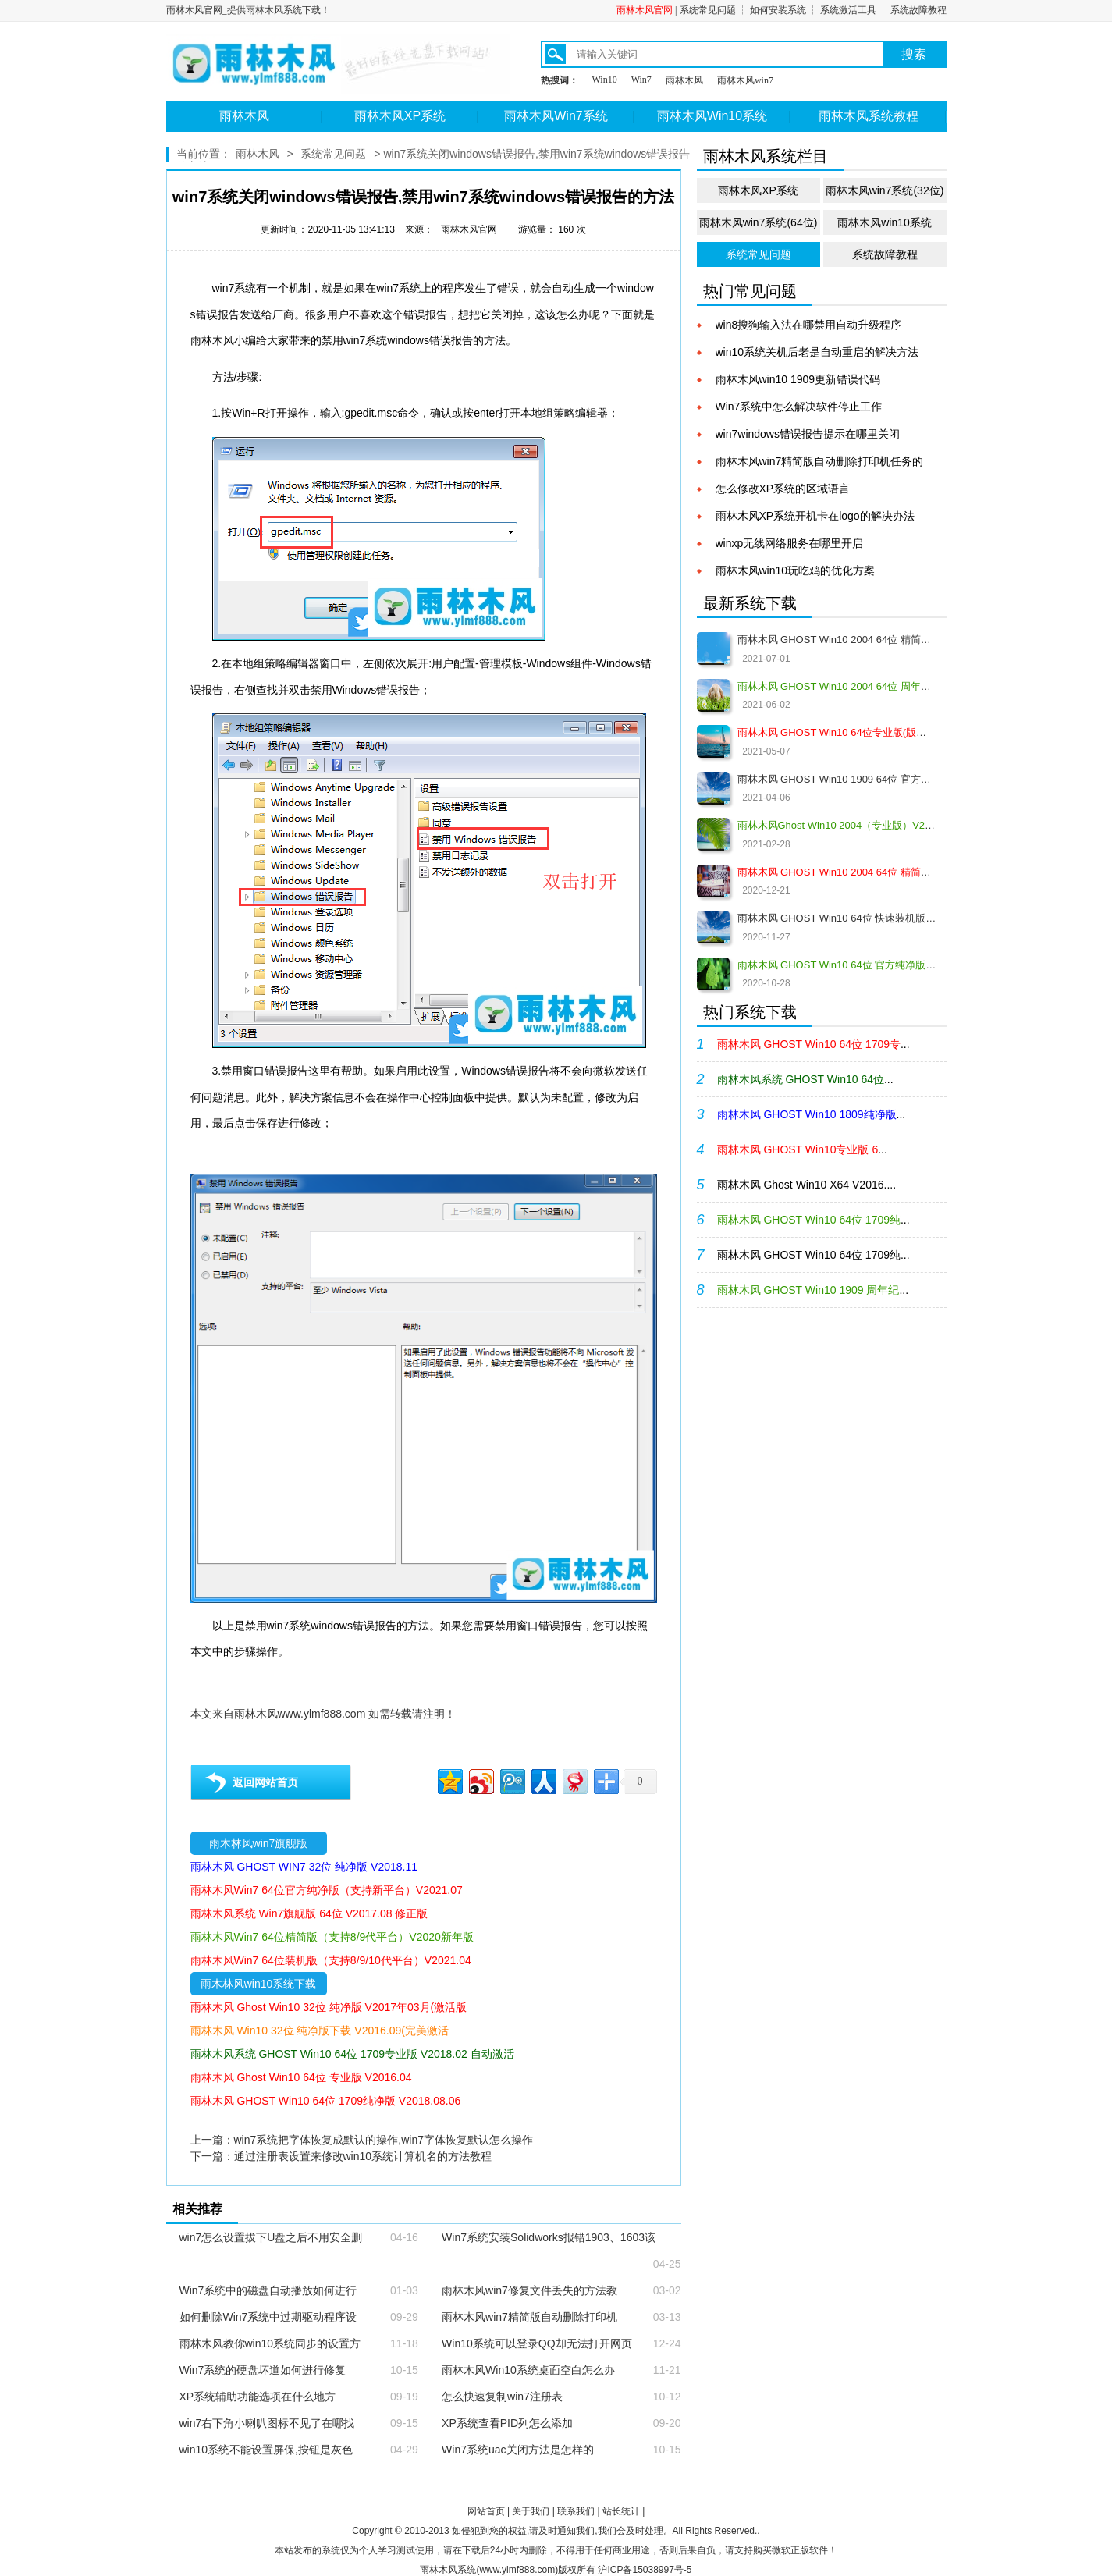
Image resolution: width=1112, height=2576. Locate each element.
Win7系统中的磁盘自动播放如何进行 (268, 2290)
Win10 (604, 79)
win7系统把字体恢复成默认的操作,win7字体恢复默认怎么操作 (383, 2140)
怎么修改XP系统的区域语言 (783, 488)
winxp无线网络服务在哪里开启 (790, 543)
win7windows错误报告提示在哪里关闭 (808, 434)
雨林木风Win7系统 (555, 116)
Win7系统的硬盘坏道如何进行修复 (262, 2370)
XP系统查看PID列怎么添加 (507, 2423)
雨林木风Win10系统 (712, 116)
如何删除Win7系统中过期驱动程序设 (268, 2317)
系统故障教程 (918, 10)
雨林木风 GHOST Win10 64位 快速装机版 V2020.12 (836, 918)
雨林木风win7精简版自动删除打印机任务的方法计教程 (820, 462)
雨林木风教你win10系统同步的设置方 (270, 2343)
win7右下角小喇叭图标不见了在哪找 (267, 2423)
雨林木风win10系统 (884, 222)
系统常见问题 (708, 10)
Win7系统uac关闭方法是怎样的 (517, 2449)
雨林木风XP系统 (400, 116)
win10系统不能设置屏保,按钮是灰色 (266, 2449)
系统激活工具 (848, 10)
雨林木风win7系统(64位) (758, 222)
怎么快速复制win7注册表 (502, 2396)
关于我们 (530, 2511)
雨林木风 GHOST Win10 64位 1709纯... (813, 1255)
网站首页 (486, 2511)
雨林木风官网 (644, 10)
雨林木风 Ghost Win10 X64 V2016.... (807, 1184)
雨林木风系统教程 (868, 116)
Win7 (641, 79)
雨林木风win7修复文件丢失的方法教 (529, 2290)
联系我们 (576, 2511)
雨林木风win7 (745, 80)
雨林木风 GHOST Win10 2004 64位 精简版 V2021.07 (836, 639)
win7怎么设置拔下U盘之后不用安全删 (271, 2237)
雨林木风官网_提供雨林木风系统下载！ (248, 10)
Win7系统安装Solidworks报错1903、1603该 (548, 2237)
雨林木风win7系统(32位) (885, 190)
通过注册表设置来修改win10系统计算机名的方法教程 (363, 2156)
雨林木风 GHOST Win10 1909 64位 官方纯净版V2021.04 (836, 779)
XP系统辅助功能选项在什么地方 (257, 2396)
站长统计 (621, 2511)
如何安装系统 (778, 10)
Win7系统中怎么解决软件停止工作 (799, 406)
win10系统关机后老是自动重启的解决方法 (817, 352)
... (813, 1044)
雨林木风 (684, 80)
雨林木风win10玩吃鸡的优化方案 (796, 570)
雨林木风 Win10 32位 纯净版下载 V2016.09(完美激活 (319, 2030)
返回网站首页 (265, 1782)
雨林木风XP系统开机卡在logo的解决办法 (815, 516)
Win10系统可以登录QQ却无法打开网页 (536, 2343)
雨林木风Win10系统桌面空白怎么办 (528, 2370)
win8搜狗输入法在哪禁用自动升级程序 (809, 324)
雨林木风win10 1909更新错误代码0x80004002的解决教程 (798, 380)
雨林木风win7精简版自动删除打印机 (529, 2317)
